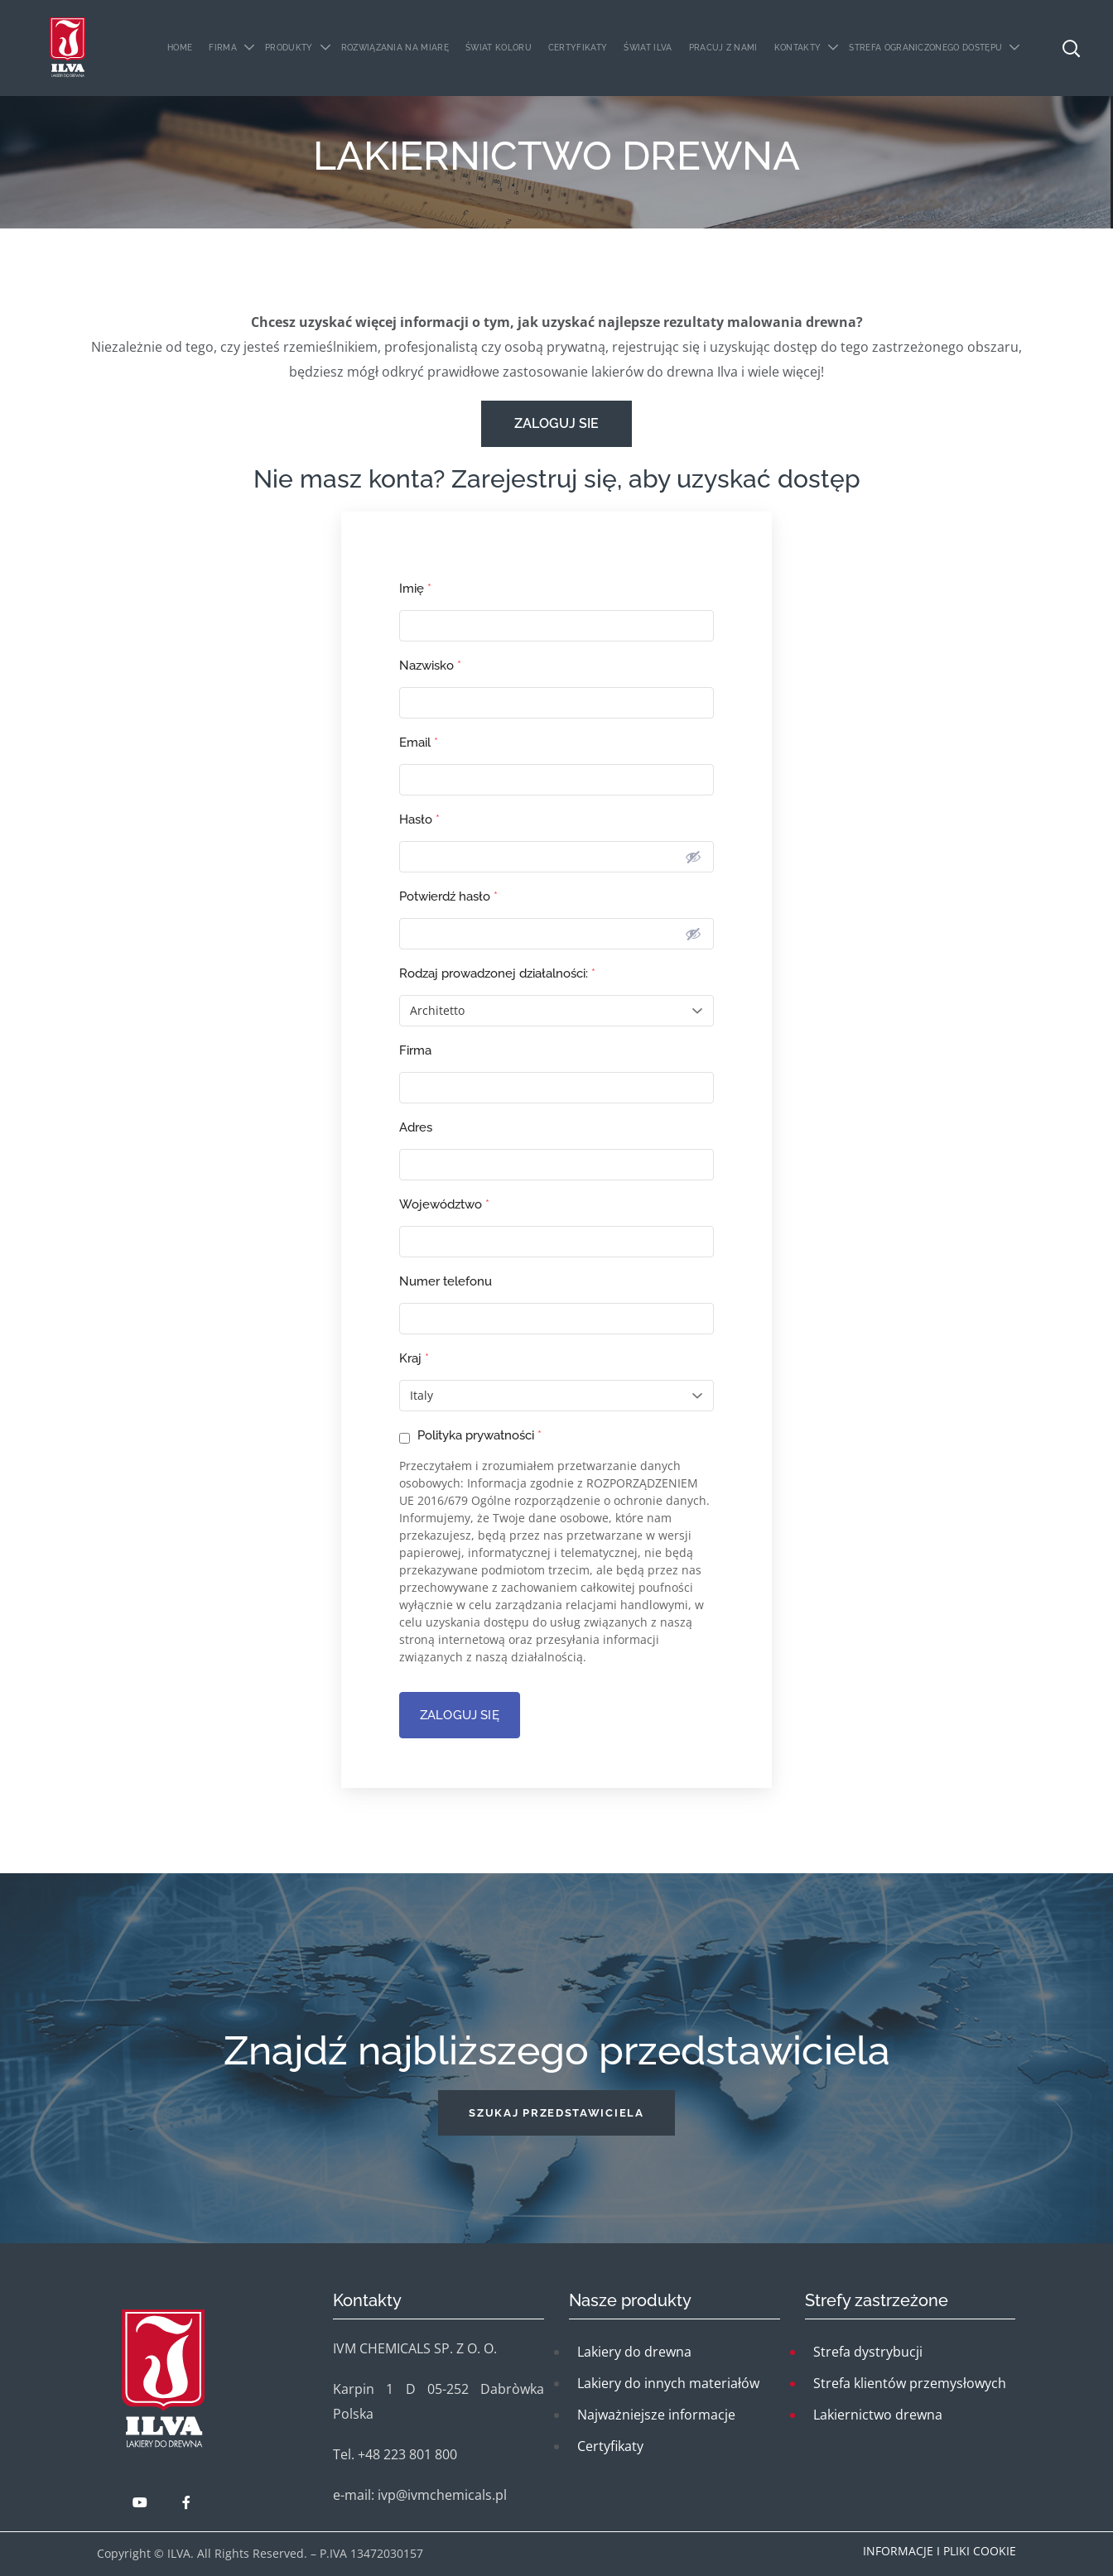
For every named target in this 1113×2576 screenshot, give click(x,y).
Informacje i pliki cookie (939, 2551)
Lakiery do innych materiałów (668, 2383)
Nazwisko (430, 665)
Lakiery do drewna (634, 2352)
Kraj (414, 1358)
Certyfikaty (610, 2446)
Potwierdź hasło (448, 896)
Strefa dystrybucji (868, 2352)
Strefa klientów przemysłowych (909, 2383)
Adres (415, 1127)
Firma (415, 1050)
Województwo (444, 1204)
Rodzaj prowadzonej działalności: (497, 973)
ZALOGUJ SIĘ (459, 1715)
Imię (415, 588)
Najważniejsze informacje (656, 2414)
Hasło (419, 819)
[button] (556, 2113)
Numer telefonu (445, 1281)
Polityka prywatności (470, 1436)
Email (418, 742)
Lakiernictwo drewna (877, 2414)
